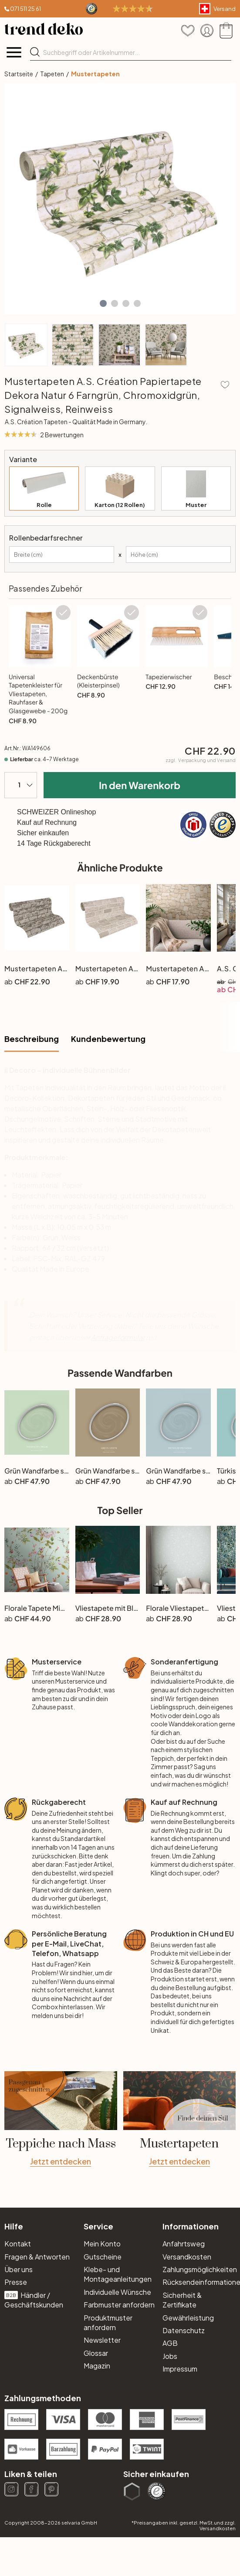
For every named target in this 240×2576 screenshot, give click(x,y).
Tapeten (52, 74)
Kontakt (17, 2243)
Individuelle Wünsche (117, 2292)
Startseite (18, 74)
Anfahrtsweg (183, 2243)
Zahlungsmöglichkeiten (199, 2269)
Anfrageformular (118, 1337)
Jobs (169, 2356)
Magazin (97, 2365)
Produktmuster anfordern (108, 2322)
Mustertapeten (95, 74)
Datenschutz (183, 2330)
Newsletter (102, 2340)
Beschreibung (31, 1039)
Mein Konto (102, 2243)
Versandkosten (186, 2256)
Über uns (18, 2269)
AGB (170, 2343)
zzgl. (201, 760)
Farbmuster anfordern (119, 2304)
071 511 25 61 (25, 8)
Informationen (190, 2226)
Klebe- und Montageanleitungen (118, 2274)
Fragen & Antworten (37, 2256)
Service (98, 2226)
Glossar (96, 2353)
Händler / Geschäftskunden (33, 2299)
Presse (15, 2282)
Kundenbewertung (108, 1039)
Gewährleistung (188, 2317)
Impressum (179, 2368)
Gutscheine (103, 2256)
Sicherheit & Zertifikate (182, 2299)
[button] (103, 303)
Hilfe (13, 2226)
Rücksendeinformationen (199, 2282)
